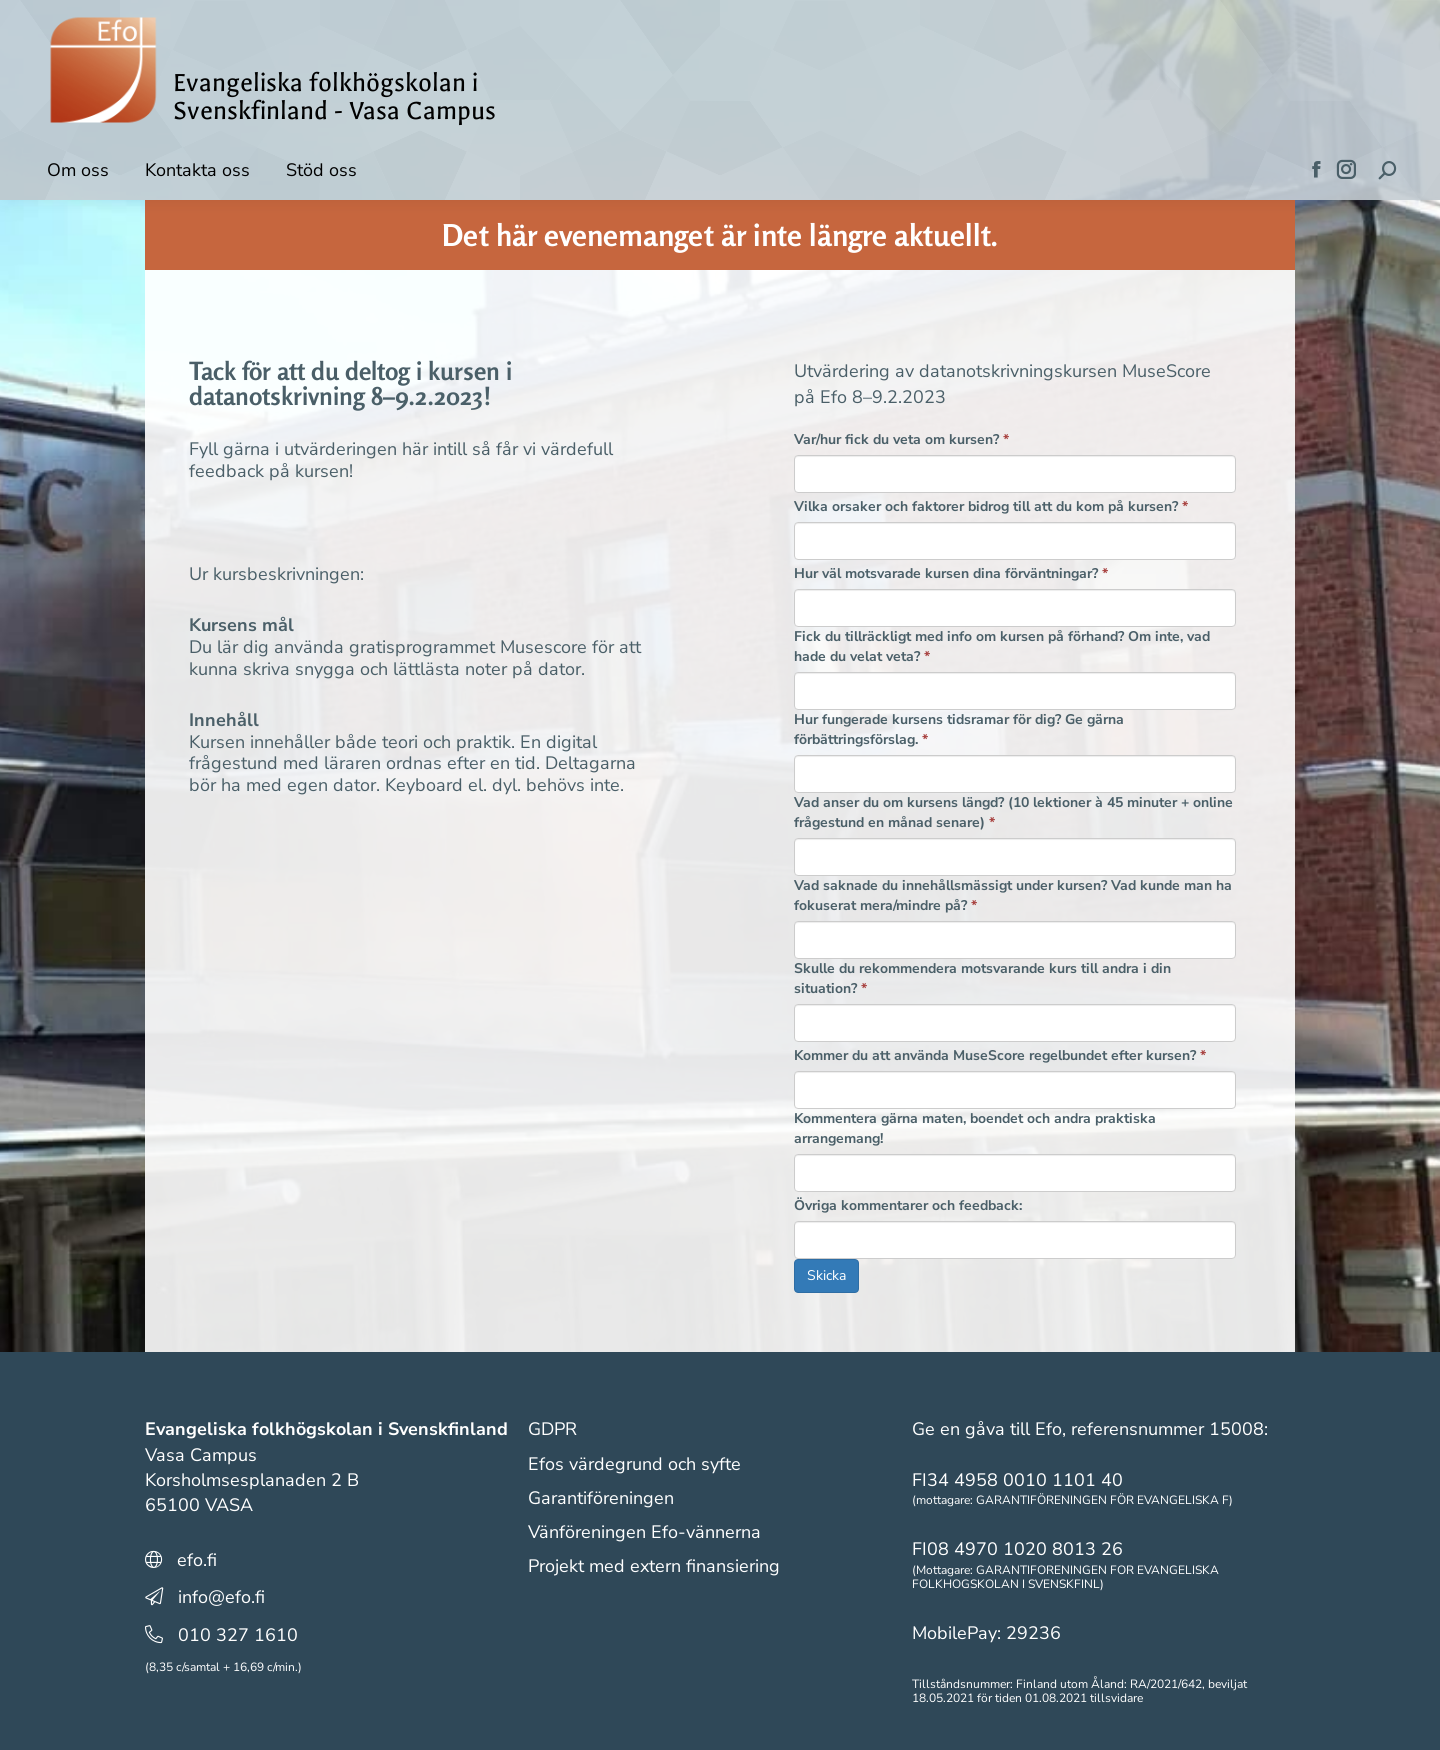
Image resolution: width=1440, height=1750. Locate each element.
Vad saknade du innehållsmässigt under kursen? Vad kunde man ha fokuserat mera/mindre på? (1013, 895)
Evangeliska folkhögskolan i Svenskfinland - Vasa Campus (334, 97)
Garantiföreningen (601, 1498)
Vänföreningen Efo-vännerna (644, 1532)
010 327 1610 (238, 1635)
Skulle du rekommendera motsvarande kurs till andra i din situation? (982, 978)
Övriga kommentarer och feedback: (908, 1205)
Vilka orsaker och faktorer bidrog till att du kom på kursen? (991, 506)
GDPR (552, 1429)
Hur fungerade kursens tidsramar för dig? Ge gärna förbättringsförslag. (959, 729)
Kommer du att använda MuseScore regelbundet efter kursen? (1000, 1055)
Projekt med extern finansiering (654, 1566)
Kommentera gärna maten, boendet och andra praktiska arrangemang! (975, 1128)
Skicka (826, 1275)
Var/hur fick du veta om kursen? (901, 439)
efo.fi (197, 1560)
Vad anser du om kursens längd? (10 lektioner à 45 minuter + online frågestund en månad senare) (1013, 812)
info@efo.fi (221, 1597)
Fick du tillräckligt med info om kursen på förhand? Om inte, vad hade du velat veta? (1002, 646)
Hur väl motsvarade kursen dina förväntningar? (951, 573)
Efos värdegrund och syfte (634, 1464)
